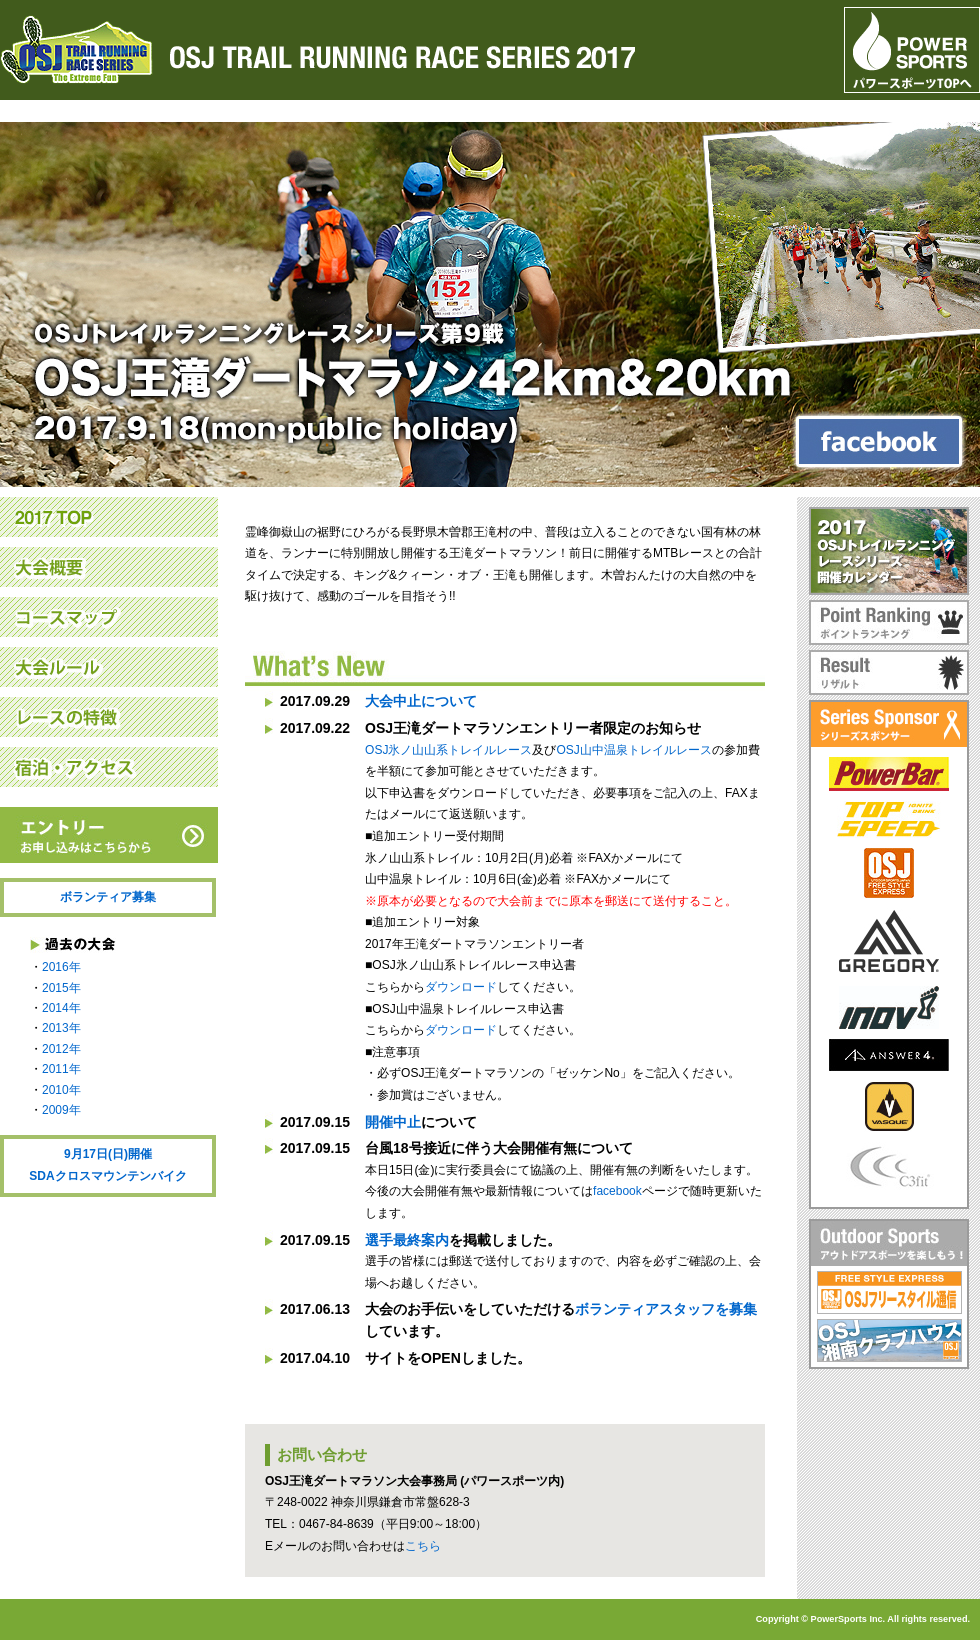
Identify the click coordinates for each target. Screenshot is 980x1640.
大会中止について (421, 701)
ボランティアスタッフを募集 (666, 1309)
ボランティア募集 (108, 897)
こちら (423, 1546)
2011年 (61, 1069)
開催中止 (393, 1122)
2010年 (61, 1090)
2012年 (61, 1049)
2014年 (61, 1008)
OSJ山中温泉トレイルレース (633, 750)
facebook (617, 1191)
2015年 (61, 988)
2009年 (61, 1110)
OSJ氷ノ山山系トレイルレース (448, 750)
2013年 (61, 1028)
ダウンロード (461, 987)
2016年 (61, 967)
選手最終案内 (407, 1240)
